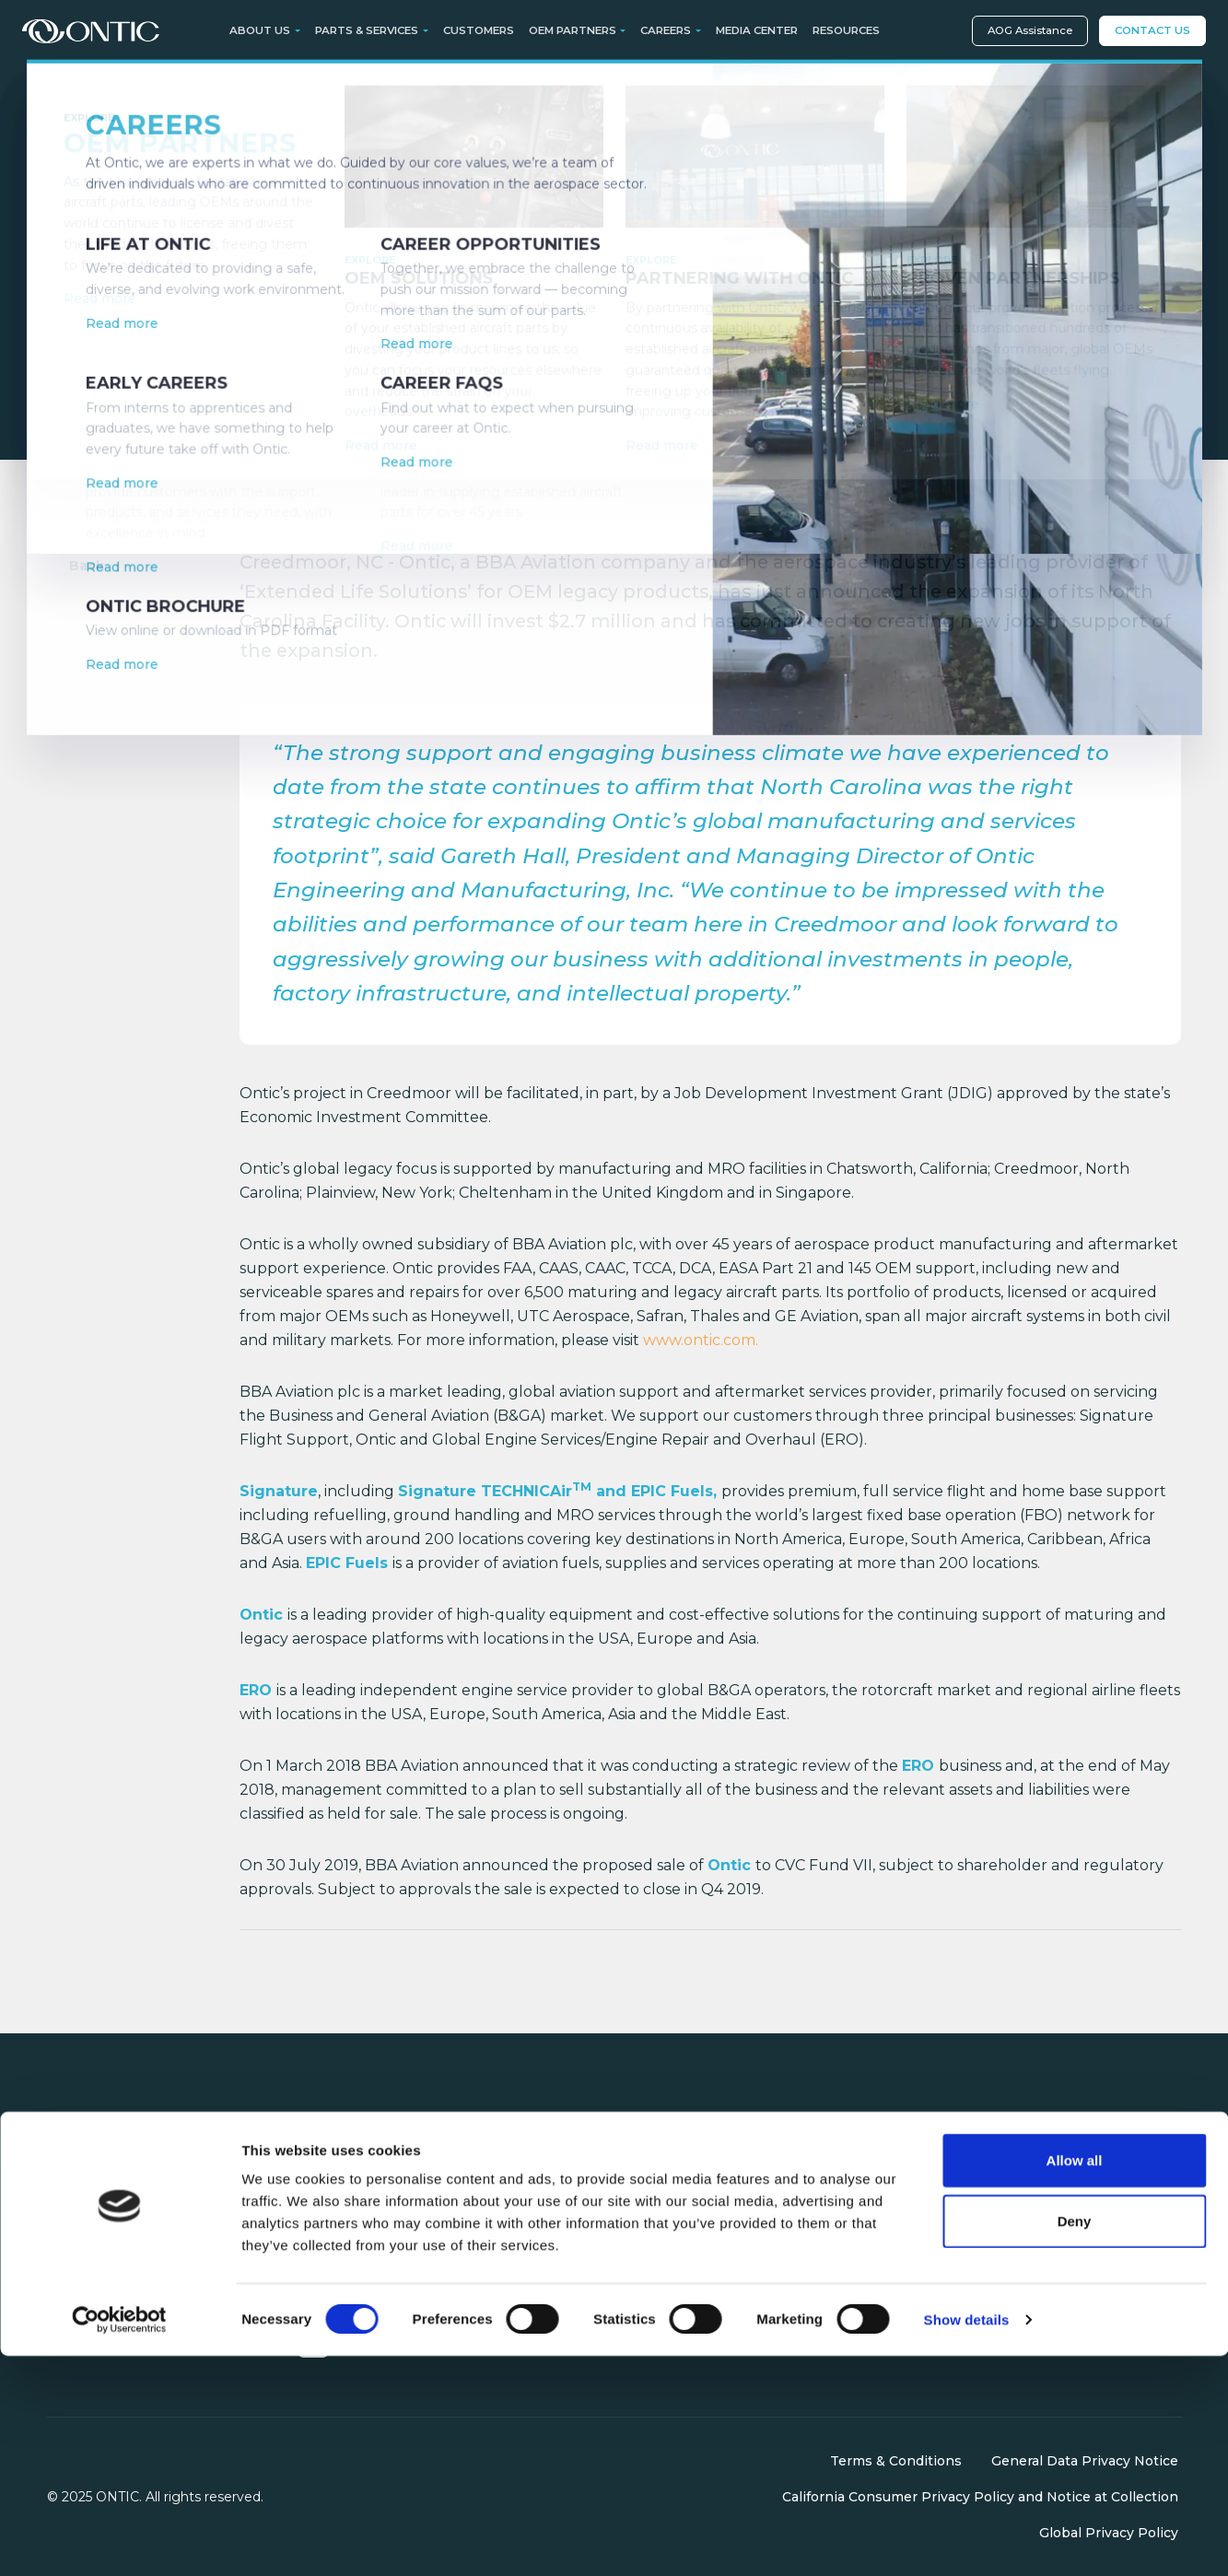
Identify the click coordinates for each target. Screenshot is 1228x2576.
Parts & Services (678, 2157)
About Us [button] (259, 30)
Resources (846, 30)
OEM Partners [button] (572, 30)
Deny (1075, 2441)
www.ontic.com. (700, 1340)
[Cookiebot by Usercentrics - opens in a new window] (119, 2540)
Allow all (1075, 2380)
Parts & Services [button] (366, 30)
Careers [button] (665, 30)
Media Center (757, 30)
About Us (848, 2157)
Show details (967, 2539)
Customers (478, 30)
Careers (842, 2185)
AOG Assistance (1030, 30)
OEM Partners (672, 2214)
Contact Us (1152, 30)
